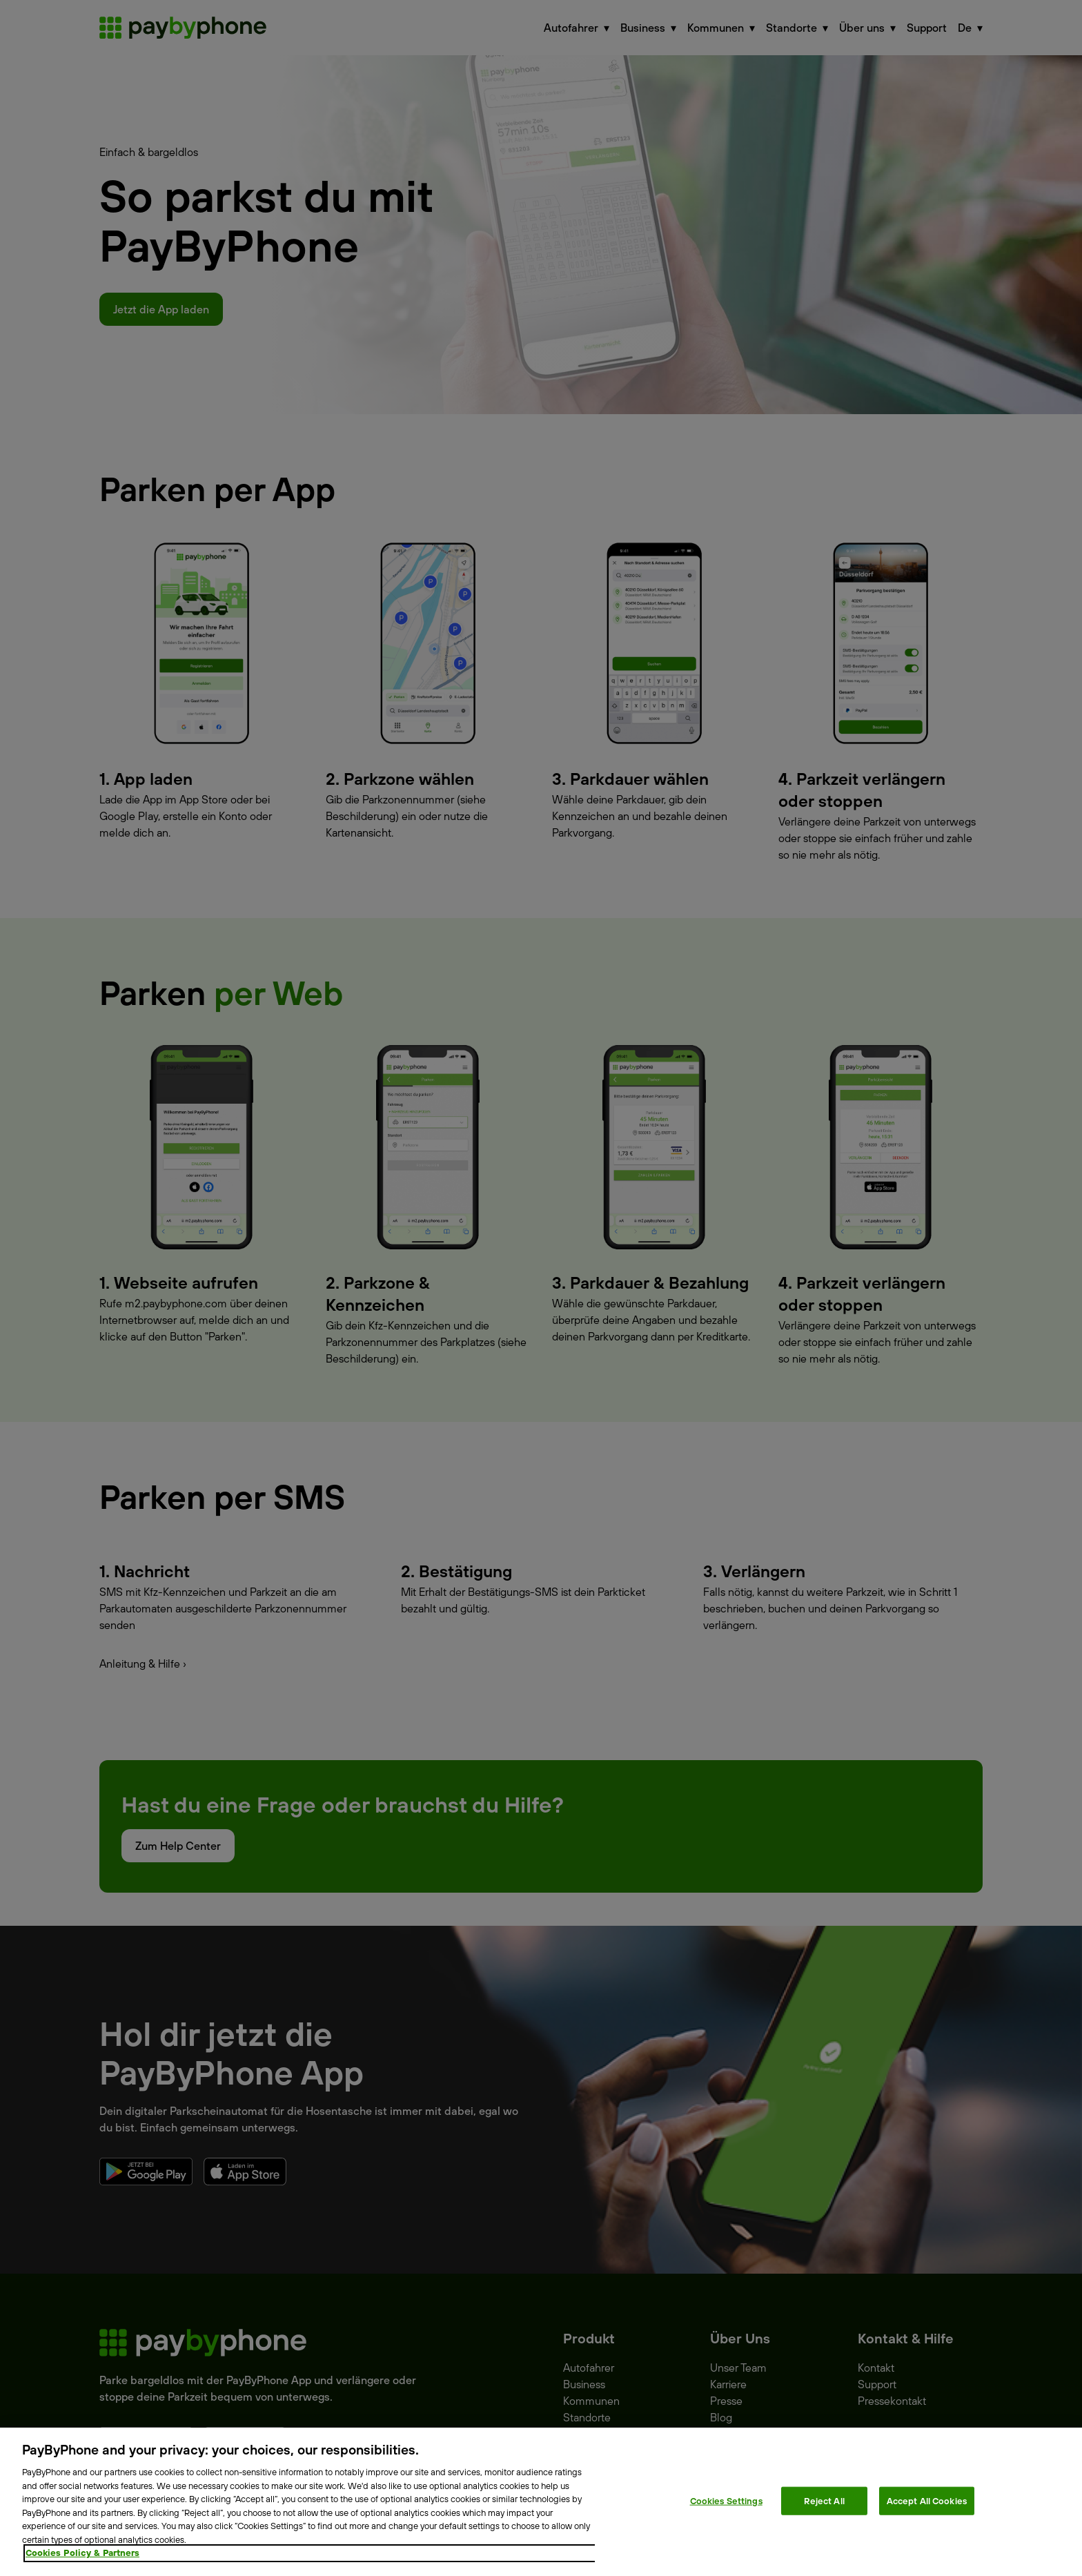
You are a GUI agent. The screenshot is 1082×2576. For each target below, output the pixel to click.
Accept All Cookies (927, 2500)
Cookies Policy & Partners (82, 2552)
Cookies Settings (726, 2500)
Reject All (824, 2500)
